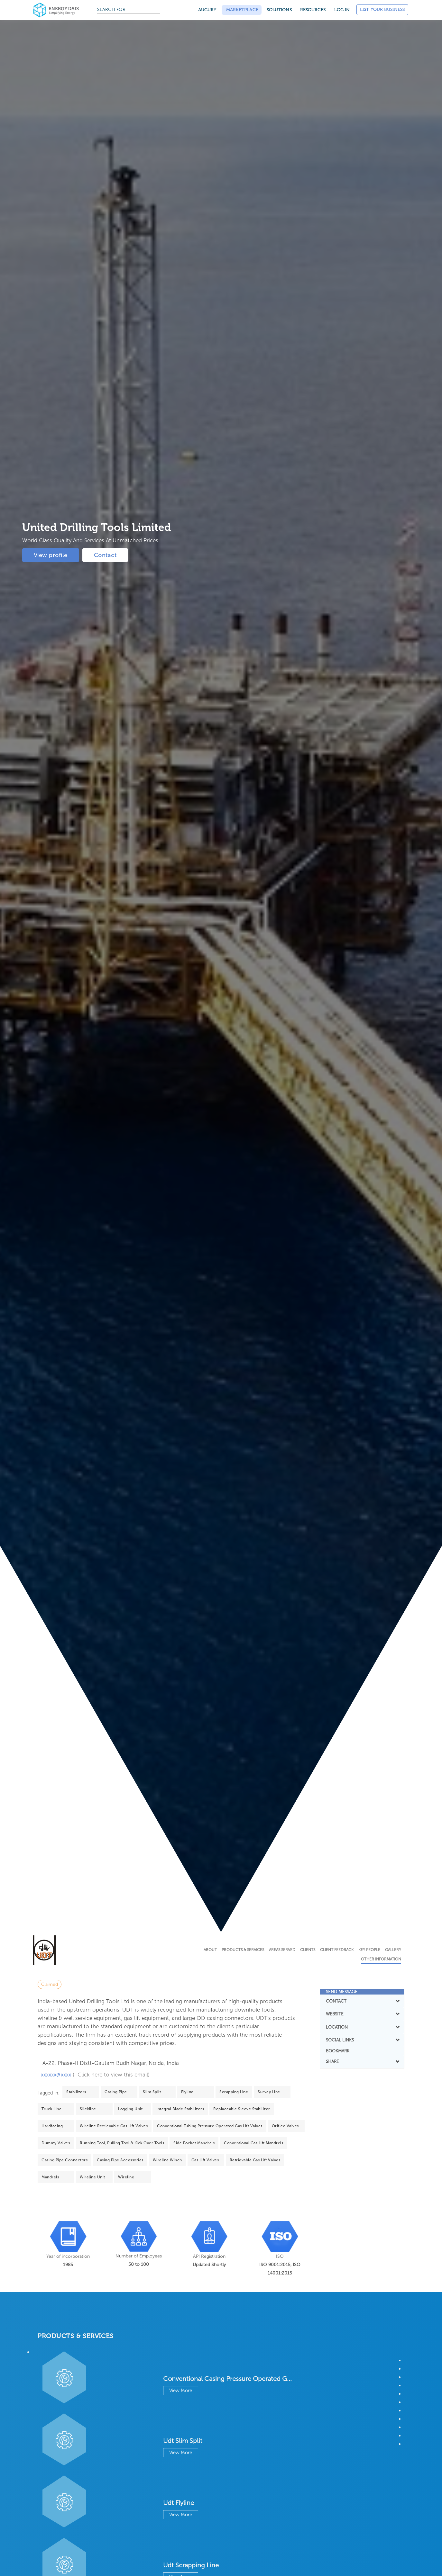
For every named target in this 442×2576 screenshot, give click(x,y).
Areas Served (282, 1950)
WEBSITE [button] (362, 2013)
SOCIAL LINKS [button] (362, 2039)
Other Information (381, 1959)
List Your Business (382, 9)
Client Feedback (337, 1950)
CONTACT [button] (362, 2001)
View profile (51, 555)
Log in (342, 10)
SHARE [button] (362, 2061)
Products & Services (243, 1950)
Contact (105, 555)
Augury (207, 10)
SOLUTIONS (279, 10)
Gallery (393, 1950)
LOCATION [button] (362, 2027)
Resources (313, 10)
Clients (307, 1950)
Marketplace (241, 10)
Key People (369, 1950)
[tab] (362, 1992)
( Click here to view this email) (111, 2074)
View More (180, 2390)
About (210, 1950)
